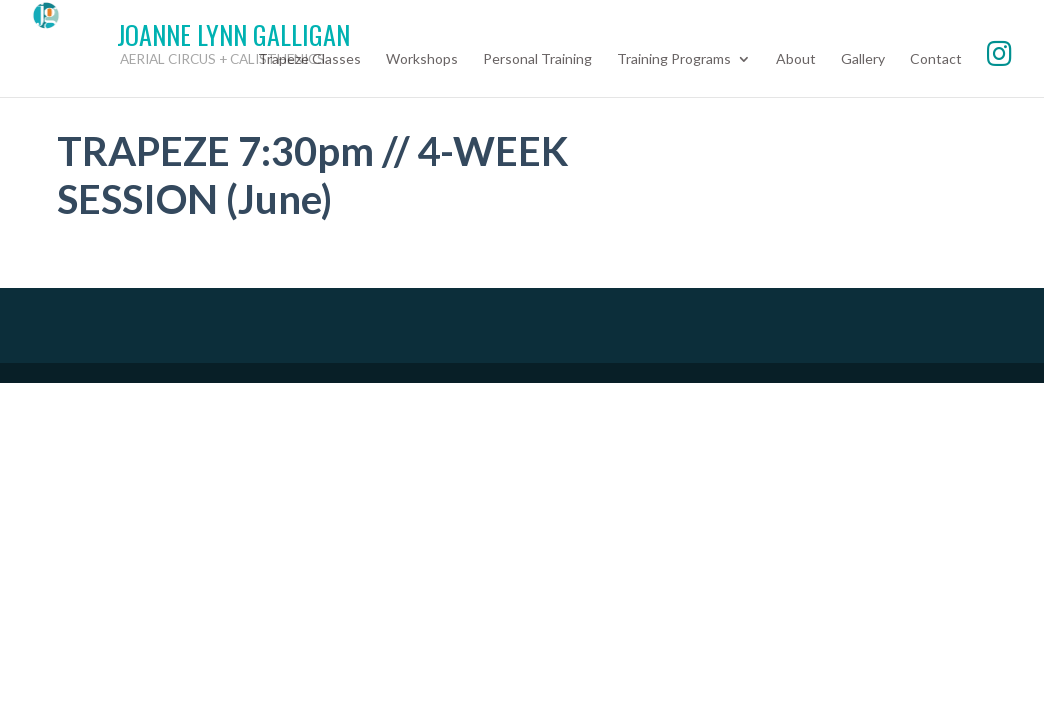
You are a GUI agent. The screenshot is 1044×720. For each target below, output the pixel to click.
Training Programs (674, 59)
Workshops (422, 59)
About (796, 59)
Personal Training (537, 59)
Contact (936, 59)
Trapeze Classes (309, 59)
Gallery (863, 59)
